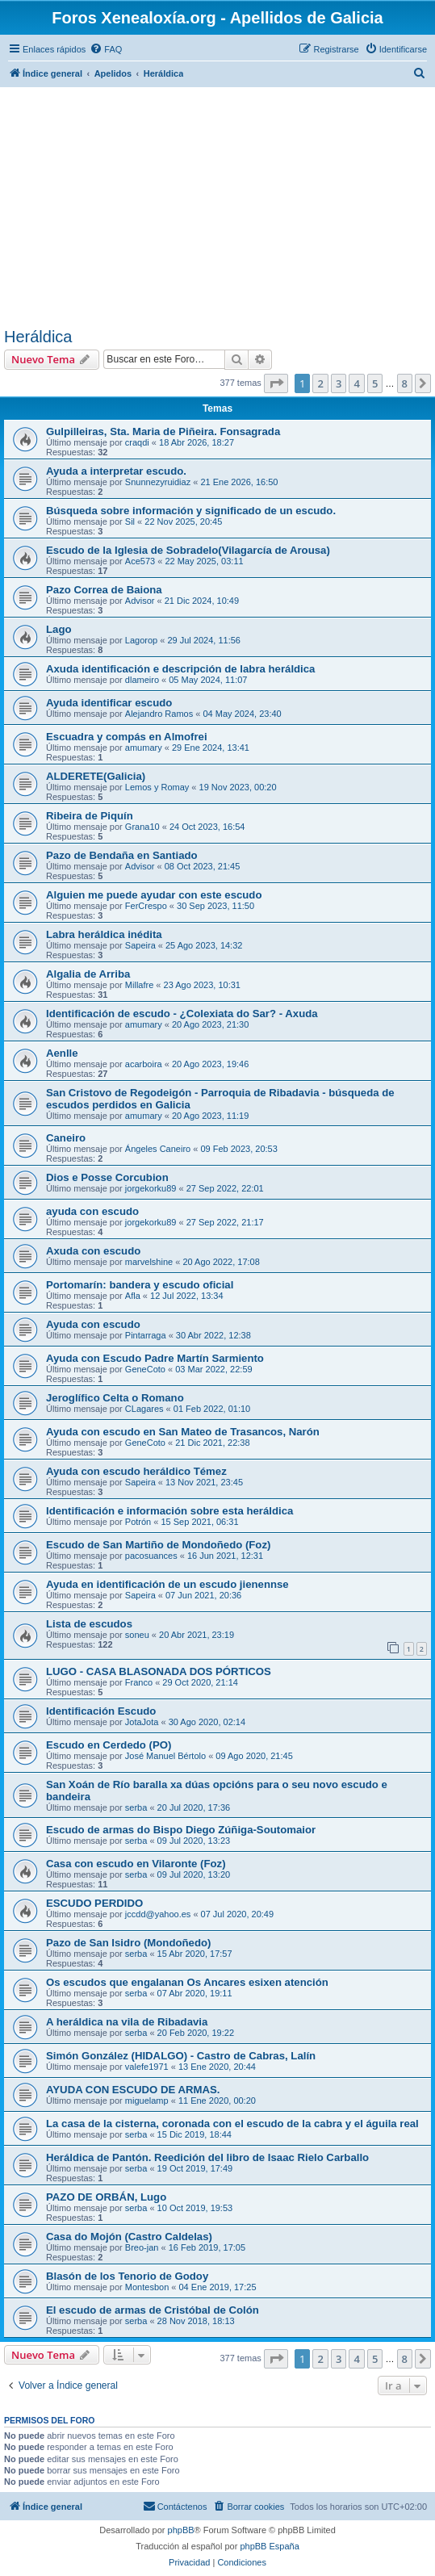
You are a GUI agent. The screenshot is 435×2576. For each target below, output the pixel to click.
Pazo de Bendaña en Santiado (122, 855)
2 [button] (320, 383)
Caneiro (66, 1138)
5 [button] (375, 383)
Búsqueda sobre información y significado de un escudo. (191, 511)
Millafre (139, 985)
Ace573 (140, 561)
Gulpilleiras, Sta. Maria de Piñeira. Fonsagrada (163, 431)
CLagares (144, 1409)
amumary (143, 747)
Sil (130, 521)
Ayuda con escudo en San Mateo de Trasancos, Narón (183, 1432)
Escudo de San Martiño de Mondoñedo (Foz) (158, 1545)
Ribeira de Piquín (89, 816)
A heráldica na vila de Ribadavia (126, 2022)
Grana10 (142, 826)
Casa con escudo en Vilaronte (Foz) (136, 1864)
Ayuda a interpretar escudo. (116, 471)
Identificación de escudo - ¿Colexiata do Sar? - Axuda (182, 1013)
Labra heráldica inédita (104, 934)
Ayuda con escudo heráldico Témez (136, 1471)
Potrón (138, 1522)
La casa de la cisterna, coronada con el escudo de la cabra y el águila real (232, 2123)
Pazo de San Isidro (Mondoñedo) (128, 1943)
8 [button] (405, 383)
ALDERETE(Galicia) (95, 776)
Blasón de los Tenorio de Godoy (127, 2276)
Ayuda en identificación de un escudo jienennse (167, 1584)
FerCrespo (146, 906)
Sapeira (140, 945)
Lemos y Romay (157, 787)
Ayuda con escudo (93, 1324)
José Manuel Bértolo (165, 1756)
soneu (137, 1635)
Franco (139, 1682)
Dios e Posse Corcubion (107, 1177)
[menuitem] (106, 49)
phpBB (181, 2530)
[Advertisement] (217, 207)
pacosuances (151, 1555)
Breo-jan (142, 2247)
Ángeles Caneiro (157, 1149)
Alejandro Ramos (159, 713)
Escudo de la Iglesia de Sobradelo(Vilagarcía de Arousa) (188, 550)
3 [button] (338, 383)
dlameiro (142, 680)
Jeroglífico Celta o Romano (115, 1398)
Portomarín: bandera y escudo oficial (139, 1285)
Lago (59, 629)
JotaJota (142, 1722)
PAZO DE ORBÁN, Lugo (106, 2197)
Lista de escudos (89, 1624)
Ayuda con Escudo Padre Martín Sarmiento (155, 1358)
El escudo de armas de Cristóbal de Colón (152, 2310)
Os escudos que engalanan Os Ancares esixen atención (187, 1982)
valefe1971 (147, 2066)
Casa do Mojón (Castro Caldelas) (129, 2236)
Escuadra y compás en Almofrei (126, 737)
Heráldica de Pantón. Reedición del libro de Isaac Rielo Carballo (207, 2157)
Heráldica (38, 337)
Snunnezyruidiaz (157, 482)
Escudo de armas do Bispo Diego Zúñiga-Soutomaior (181, 1830)
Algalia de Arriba (88, 974)
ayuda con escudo (92, 1211)
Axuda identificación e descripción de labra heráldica (180, 669)
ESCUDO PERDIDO (94, 1903)
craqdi (137, 442)
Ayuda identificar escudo (109, 703)
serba (136, 1807)
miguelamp (147, 2100)
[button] (276, 383)
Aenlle (62, 1053)
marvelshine (149, 1262)
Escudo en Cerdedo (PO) (108, 1745)
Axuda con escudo (93, 1251)
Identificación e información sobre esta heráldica (169, 1511)
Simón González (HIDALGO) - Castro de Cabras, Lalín (181, 2056)
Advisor (140, 600)
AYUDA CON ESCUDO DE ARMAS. (133, 2090)
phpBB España (269, 2546)
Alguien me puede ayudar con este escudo (154, 895)
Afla (132, 1296)
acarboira (143, 1064)
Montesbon (147, 2287)
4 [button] (356, 383)
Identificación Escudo (101, 1711)
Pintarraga (145, 1335)
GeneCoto (145, 1369)
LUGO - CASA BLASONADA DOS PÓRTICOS (158, 1671)
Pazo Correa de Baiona (104, 590)
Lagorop (141, 640)
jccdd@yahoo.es (158, 1914)
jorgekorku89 (151, 1188)
